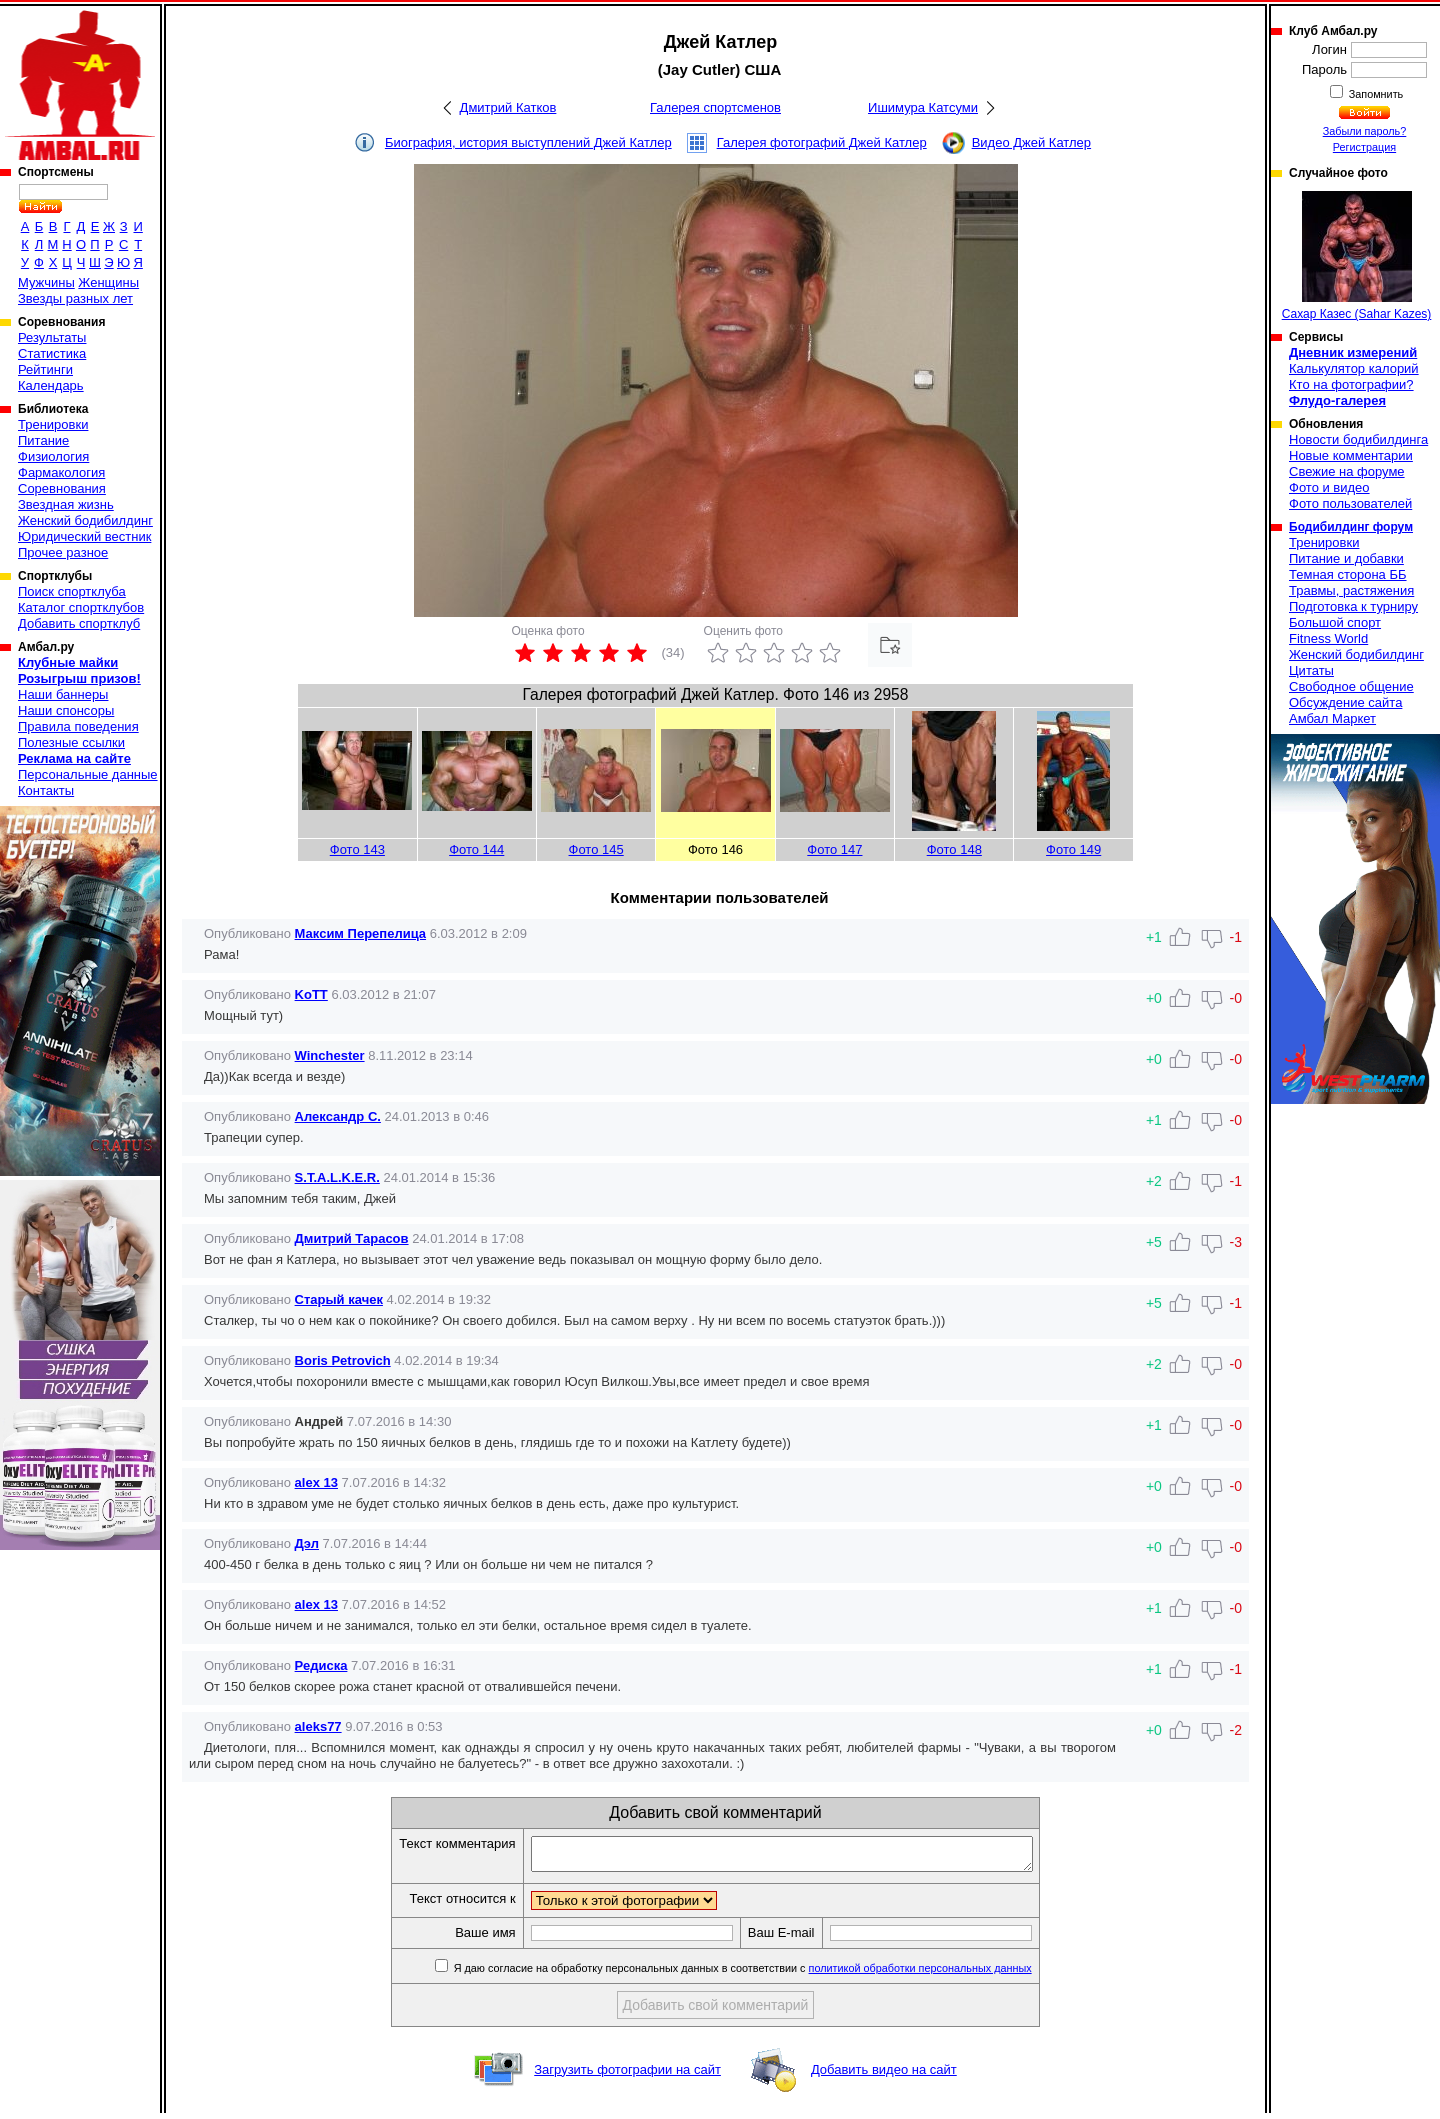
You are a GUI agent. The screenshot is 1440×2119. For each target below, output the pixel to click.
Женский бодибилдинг (85, 520)
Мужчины (46, 282)
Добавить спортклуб (79, 623)
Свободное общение (1351, 686)
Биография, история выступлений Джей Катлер (528, 142)
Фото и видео (1329, 487)
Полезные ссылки (71, 742)
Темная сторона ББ (1348, 574)
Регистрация (1364, 147)
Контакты (46, 790)
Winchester (330, 1055)
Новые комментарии (1351, 455)
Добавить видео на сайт (884, 2075)
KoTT (311, 994)
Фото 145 (596, 849)
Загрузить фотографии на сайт (627, 2075)
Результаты (52, 337)
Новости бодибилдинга (1358, 439)
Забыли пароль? (1365, 131)
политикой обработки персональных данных (950, 1974)
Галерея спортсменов (715, 107)
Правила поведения (78, 726)
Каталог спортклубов (81, 607)
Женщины (108, 282)
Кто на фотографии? (1351, 384)
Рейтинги (45, 369)
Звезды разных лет (75, 298)
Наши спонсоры (66, 710)
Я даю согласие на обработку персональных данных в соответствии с (771, 1974)
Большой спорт (1335, 622)
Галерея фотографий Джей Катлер (822, 142)
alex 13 (316, 1482)
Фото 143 (357, 849)
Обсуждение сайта (1345, 702)
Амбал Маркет (1332, 718)
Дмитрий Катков (508, 107)
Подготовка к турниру (1353, 606)
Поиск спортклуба (72, 591)
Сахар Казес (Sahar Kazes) (1357, 256)
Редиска (321, 1665)
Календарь (51, 385)
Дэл (307, 1543)
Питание (43, 440)
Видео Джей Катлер (1031, 142)
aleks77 (318, 1726)
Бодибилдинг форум (1351, 527)
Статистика (52, 353)
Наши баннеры (63, 694)
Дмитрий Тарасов (352, 1238)
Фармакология (61, 472)
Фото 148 (954, 849)
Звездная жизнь (66, 504)
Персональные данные (88, 774)
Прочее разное (63, 552)
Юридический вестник (84, 536)
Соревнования (62, 488)
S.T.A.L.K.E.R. (337, 1177)
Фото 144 (476, 849)
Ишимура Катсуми (923, 107)
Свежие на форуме (1347, 471)
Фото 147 (834, 849)
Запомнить (1375, 94)
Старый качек (339, 1299)
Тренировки (53, 424)
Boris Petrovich (343, 1360)
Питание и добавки (1346, 558)
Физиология (53, 456)
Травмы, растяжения (1351, 590)
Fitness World (1328, 638)
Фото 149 (1073, 849)
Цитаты (1311, 670)
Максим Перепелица (360, 933)
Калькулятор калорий (1354, 368)
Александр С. (338, 1116)
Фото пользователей (1350, 503)
